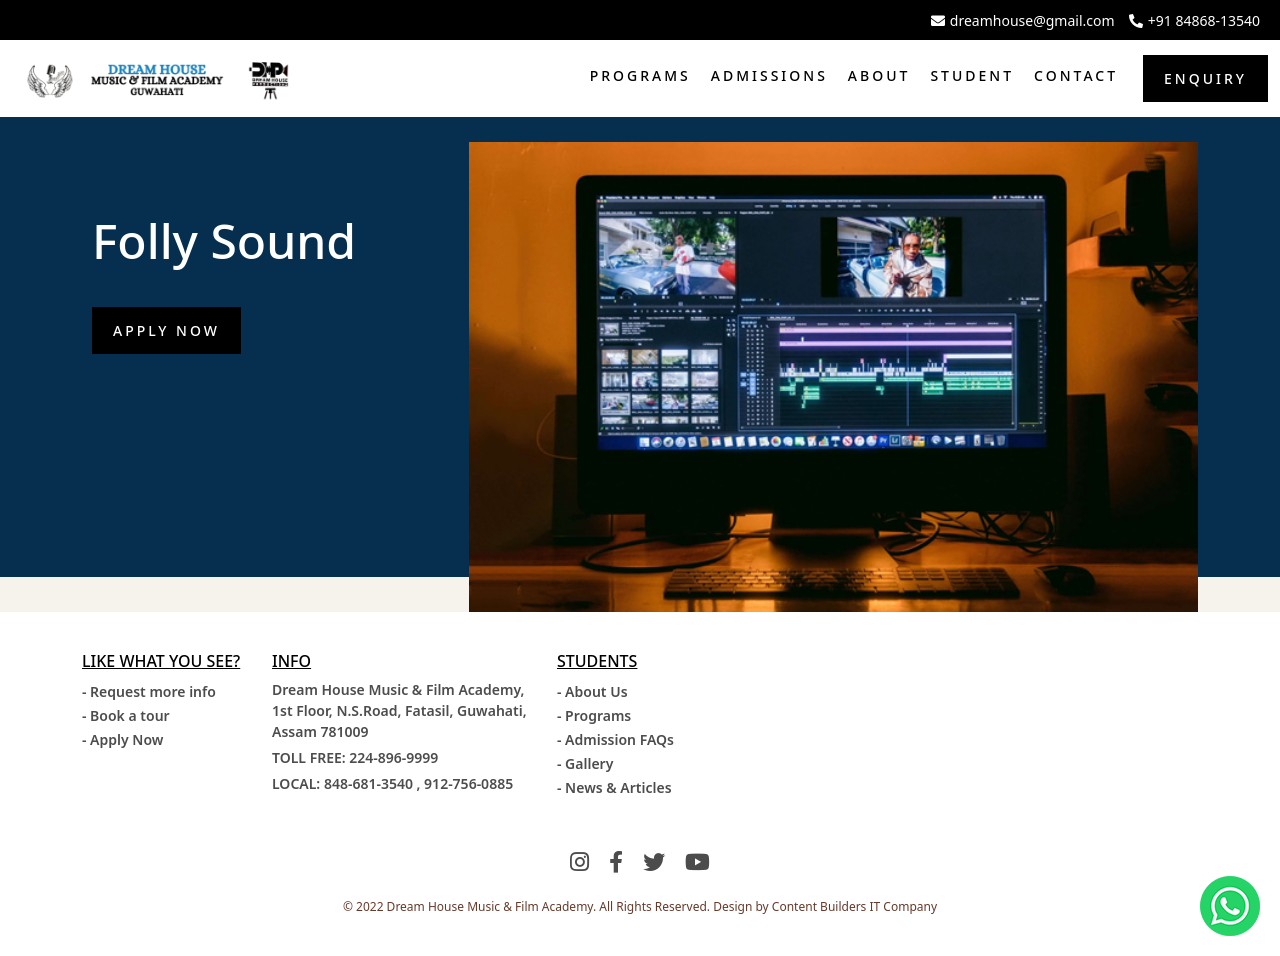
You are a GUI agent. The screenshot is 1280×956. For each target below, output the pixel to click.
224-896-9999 (393, 757)
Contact (1076, 75)
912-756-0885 (468, 783)
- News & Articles (614, 787)
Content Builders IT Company (854, 906)
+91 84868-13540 (1194, 20)
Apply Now (166, 330)
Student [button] (972, 75)
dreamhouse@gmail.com (1023, 20)
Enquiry (1205, 78)
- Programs (594, 715)
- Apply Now (122, 739)
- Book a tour (126, 715)
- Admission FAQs (615, 739)
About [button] (879, 75)
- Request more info (149, 691)
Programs (640, 75)
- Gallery (585, 763)
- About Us (592, 691)
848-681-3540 (368, 783)
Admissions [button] (769, 75)
